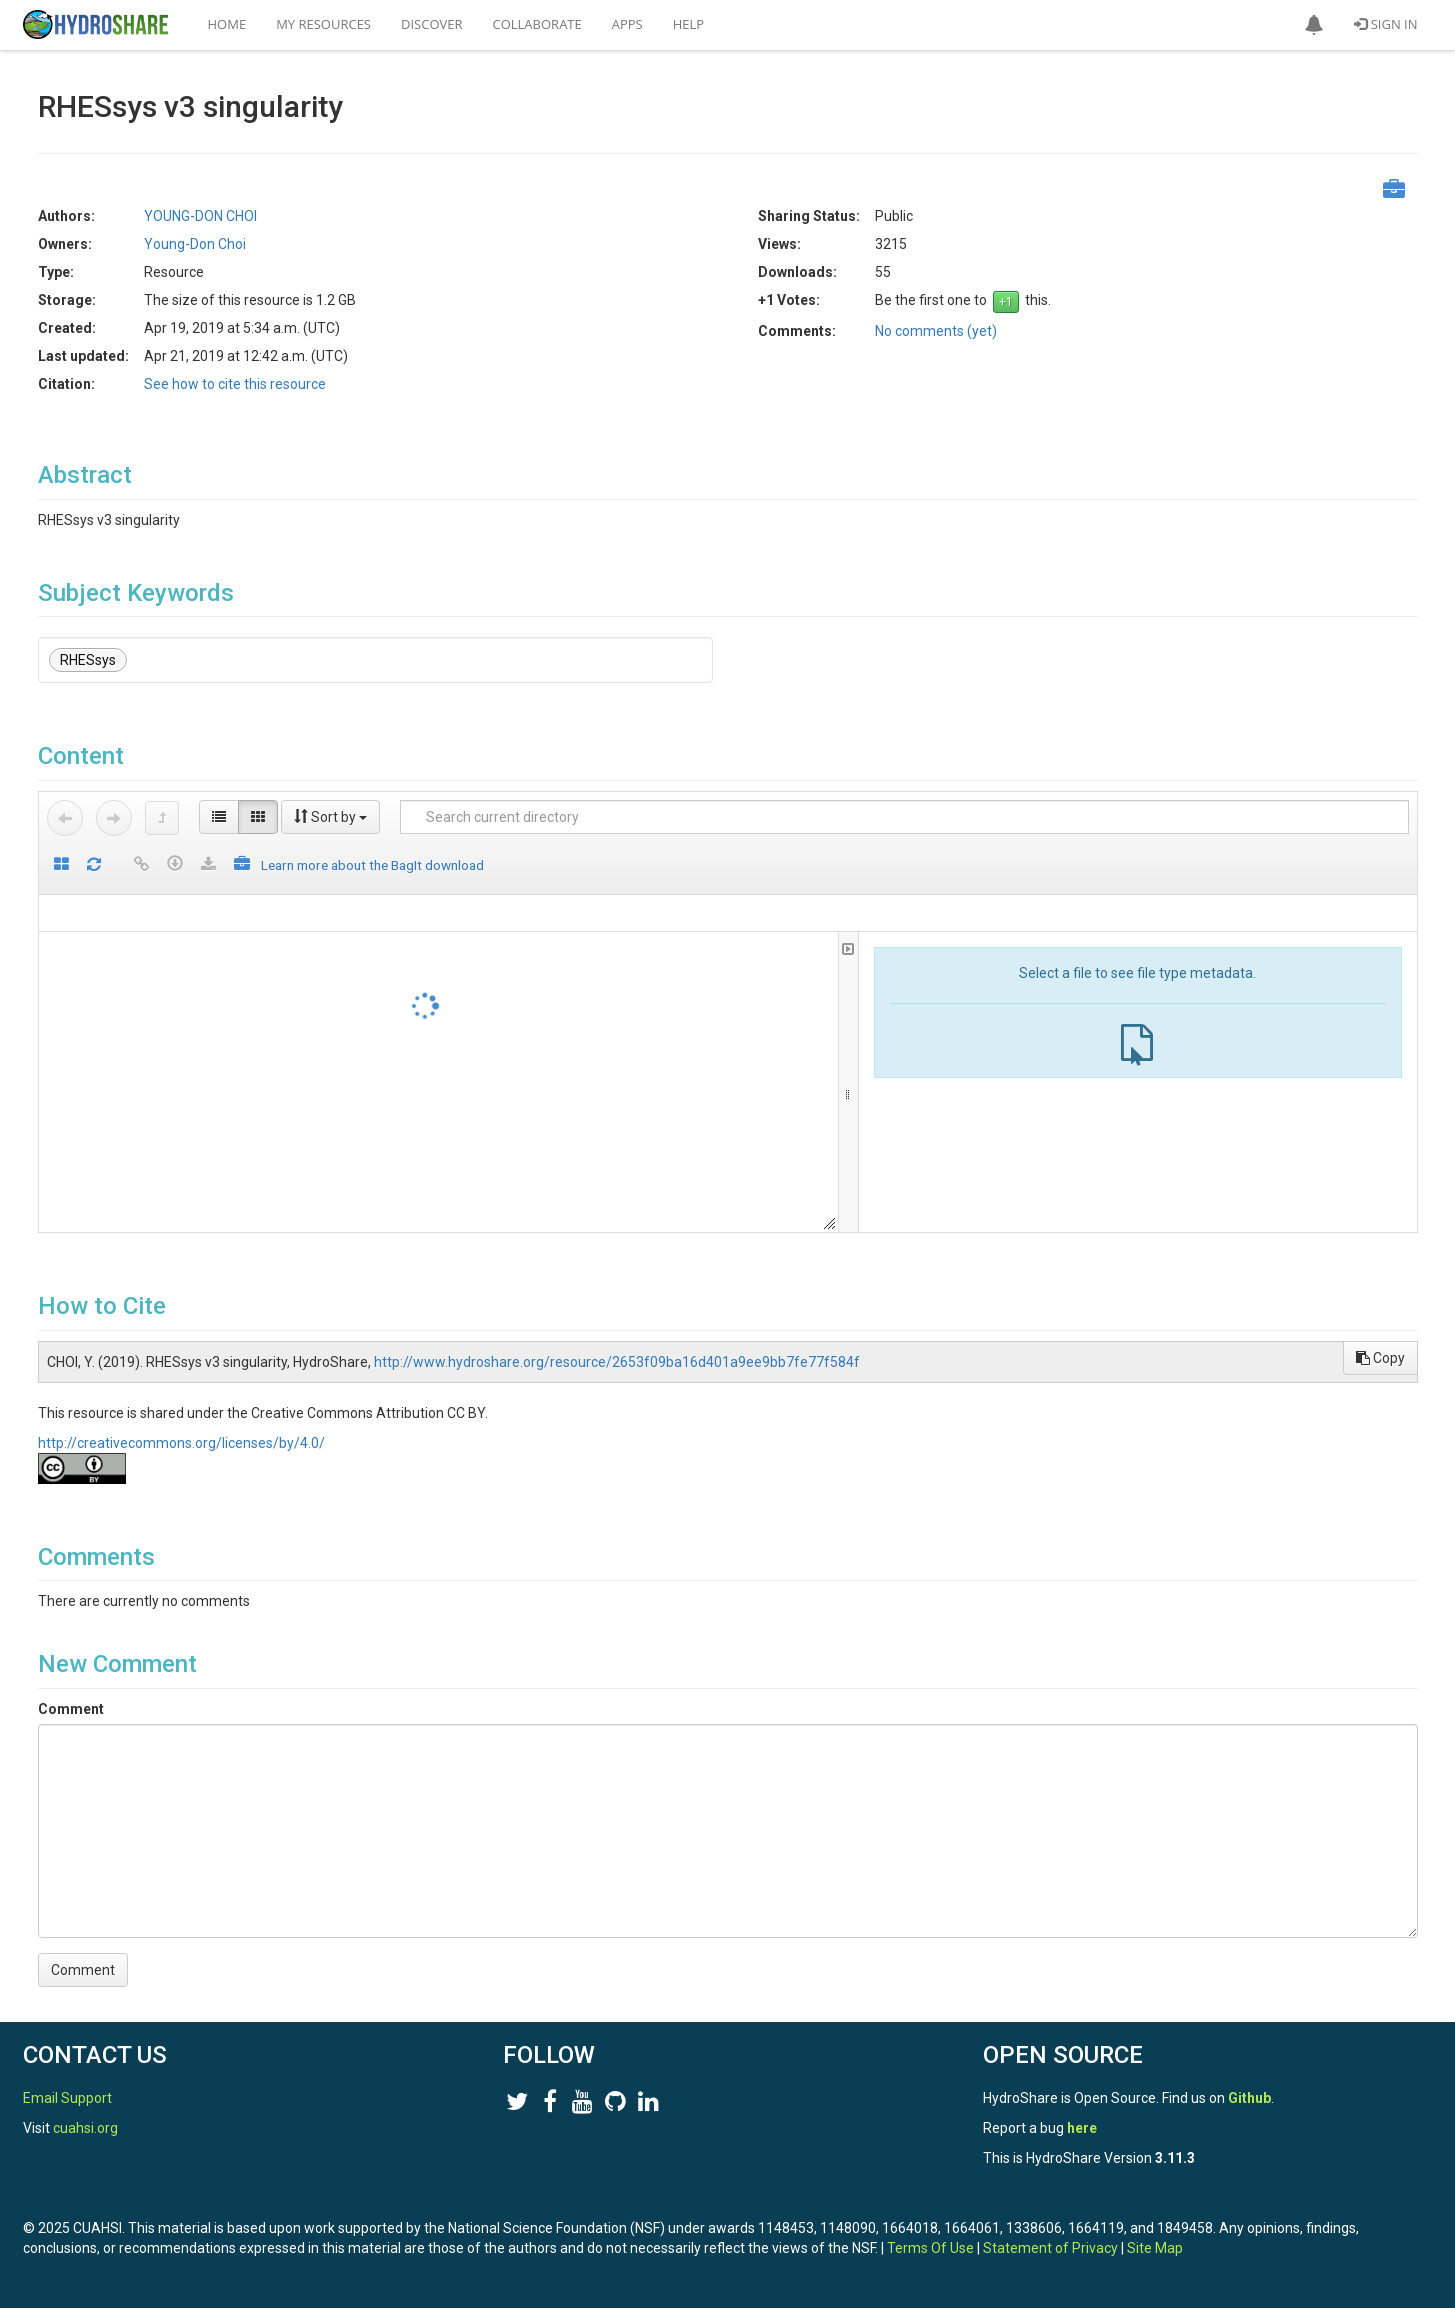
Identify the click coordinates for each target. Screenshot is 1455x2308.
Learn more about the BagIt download (372, 865)
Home (227, 24)
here (1082, 2128)
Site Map (1155, 2248)
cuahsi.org (85, 2128)
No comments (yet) (936, 331)
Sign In (1385, 24)
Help (688, 24)
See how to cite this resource (235, 384)
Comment (71, 1709)
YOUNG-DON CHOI (200, 216)
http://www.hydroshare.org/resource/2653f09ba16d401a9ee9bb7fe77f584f (617, 1362)
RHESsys (88, 660)
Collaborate (537, 24)
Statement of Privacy (1050, 2248)
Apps (627, 24)
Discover (432, 24)
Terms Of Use (930, 2248)
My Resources (323, 24)
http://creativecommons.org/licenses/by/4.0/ (181, 1443)
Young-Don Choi (195, 244)
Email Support (67, 2098)
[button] (1314, 25)
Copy (1380, 1358)
